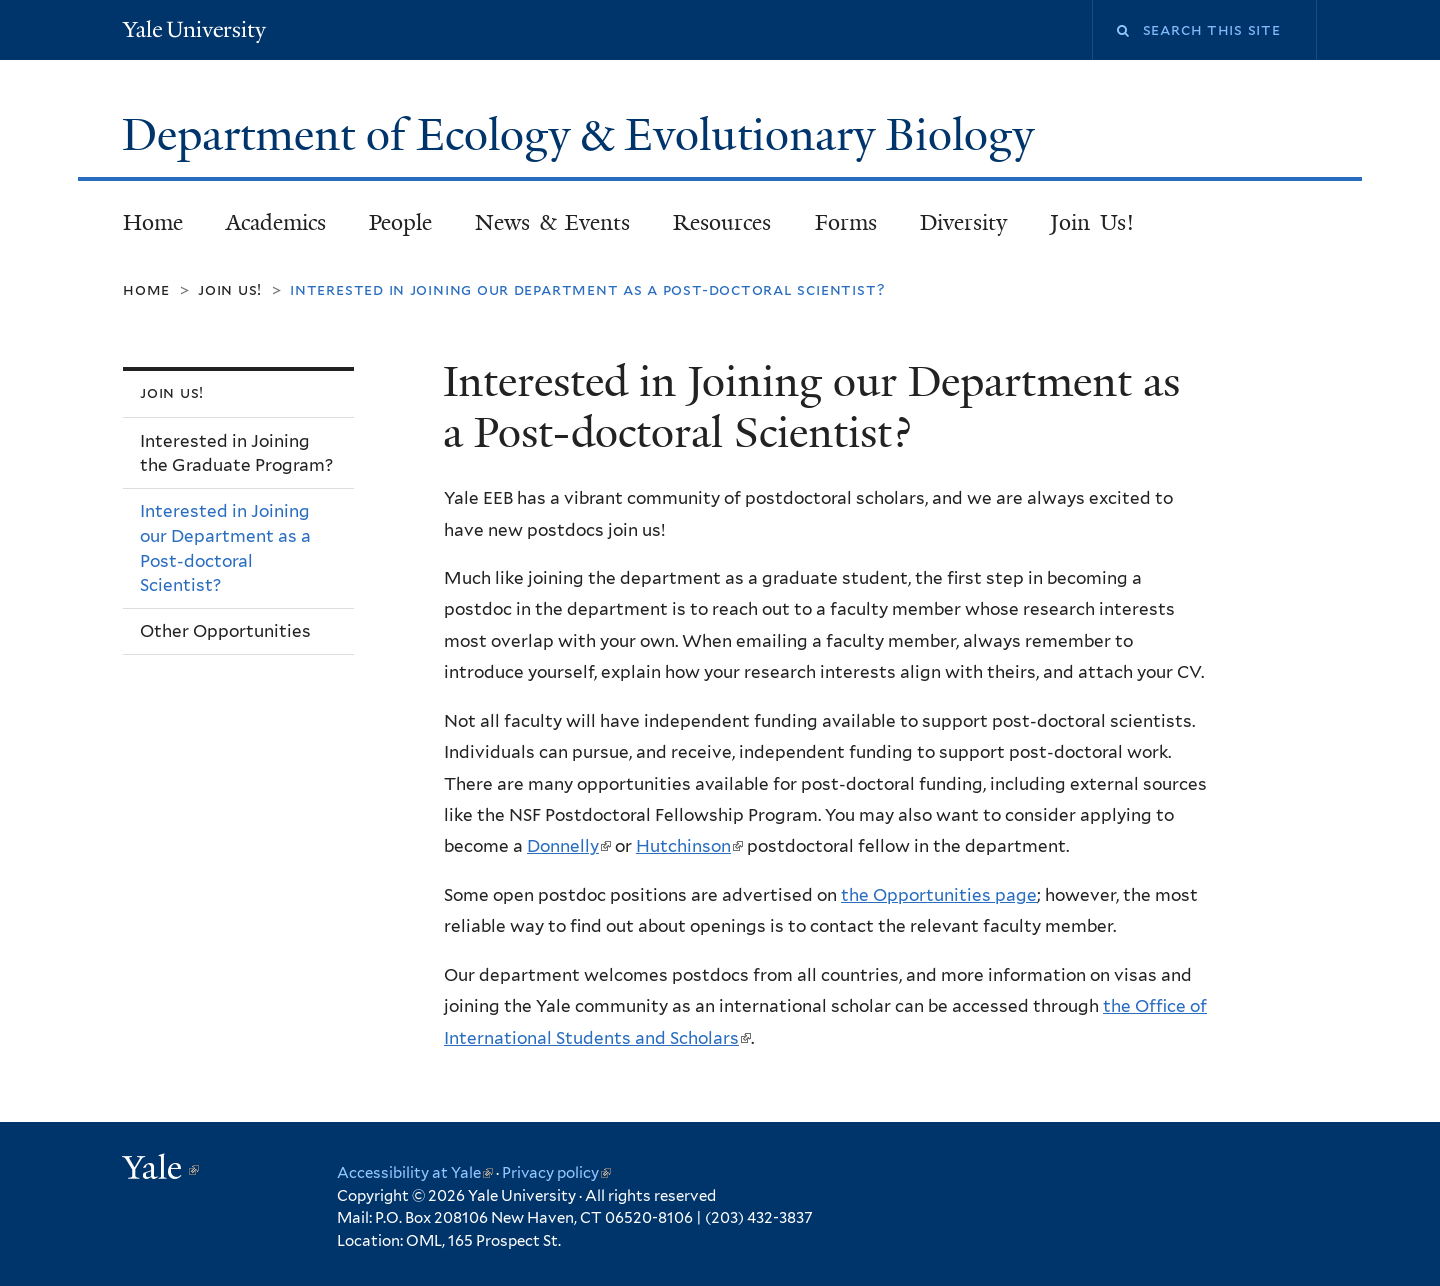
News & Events (552, 222)
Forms (846, 222)
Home (153, 222)
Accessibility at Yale (415, 1173)
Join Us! (1092, 222)
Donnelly (569, 846)
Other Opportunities (225, 631)
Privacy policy (556, 1173)
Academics (276, 222)
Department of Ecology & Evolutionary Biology (583, 135)
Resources (722, 222)
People (400, 222)
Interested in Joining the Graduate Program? (236, 453)
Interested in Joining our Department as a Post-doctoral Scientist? (225, 548)
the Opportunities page (939, 895)
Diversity (963, 222)
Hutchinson (689, 846)
